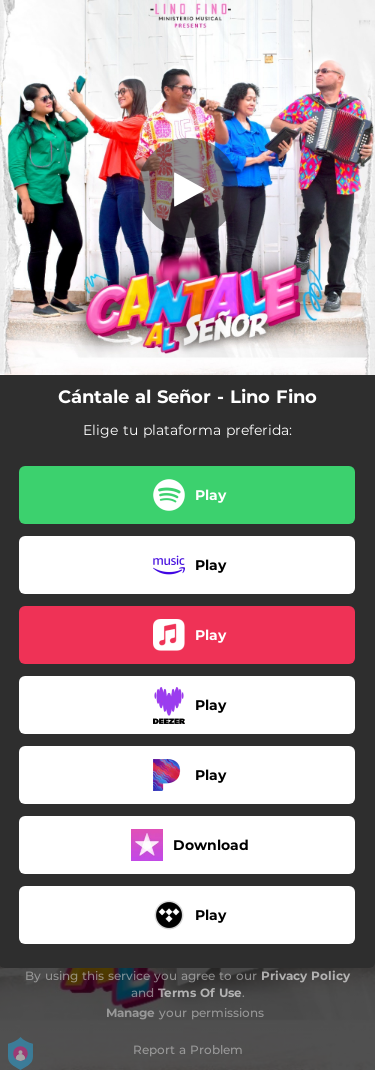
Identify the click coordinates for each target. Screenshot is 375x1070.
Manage (130, 1012)
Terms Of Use (200, 992)
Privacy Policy (305, 975)
